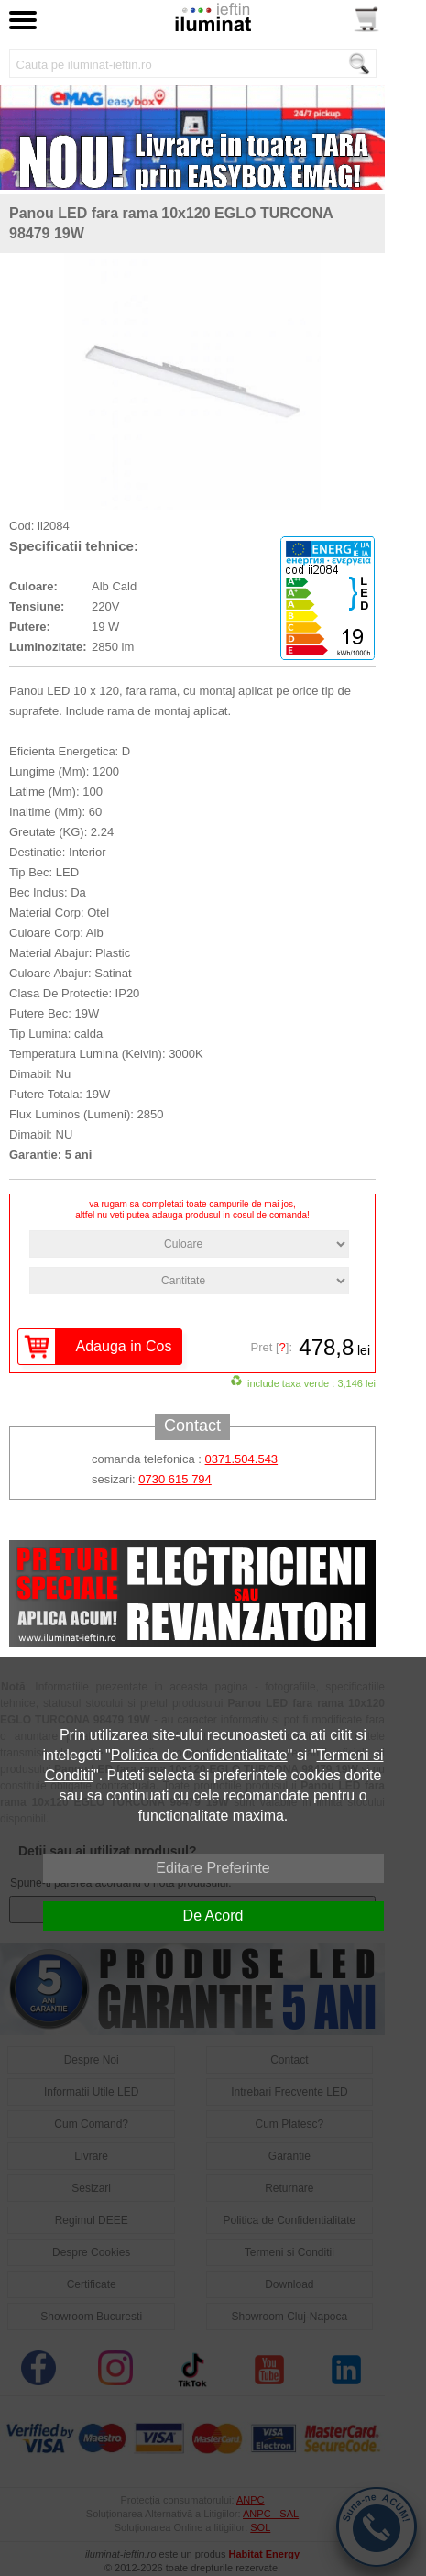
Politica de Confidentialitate (199, 1755)
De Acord (213, 1915)
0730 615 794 (175, 1479)
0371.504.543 (242, 1459)
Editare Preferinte (213, 1868)
